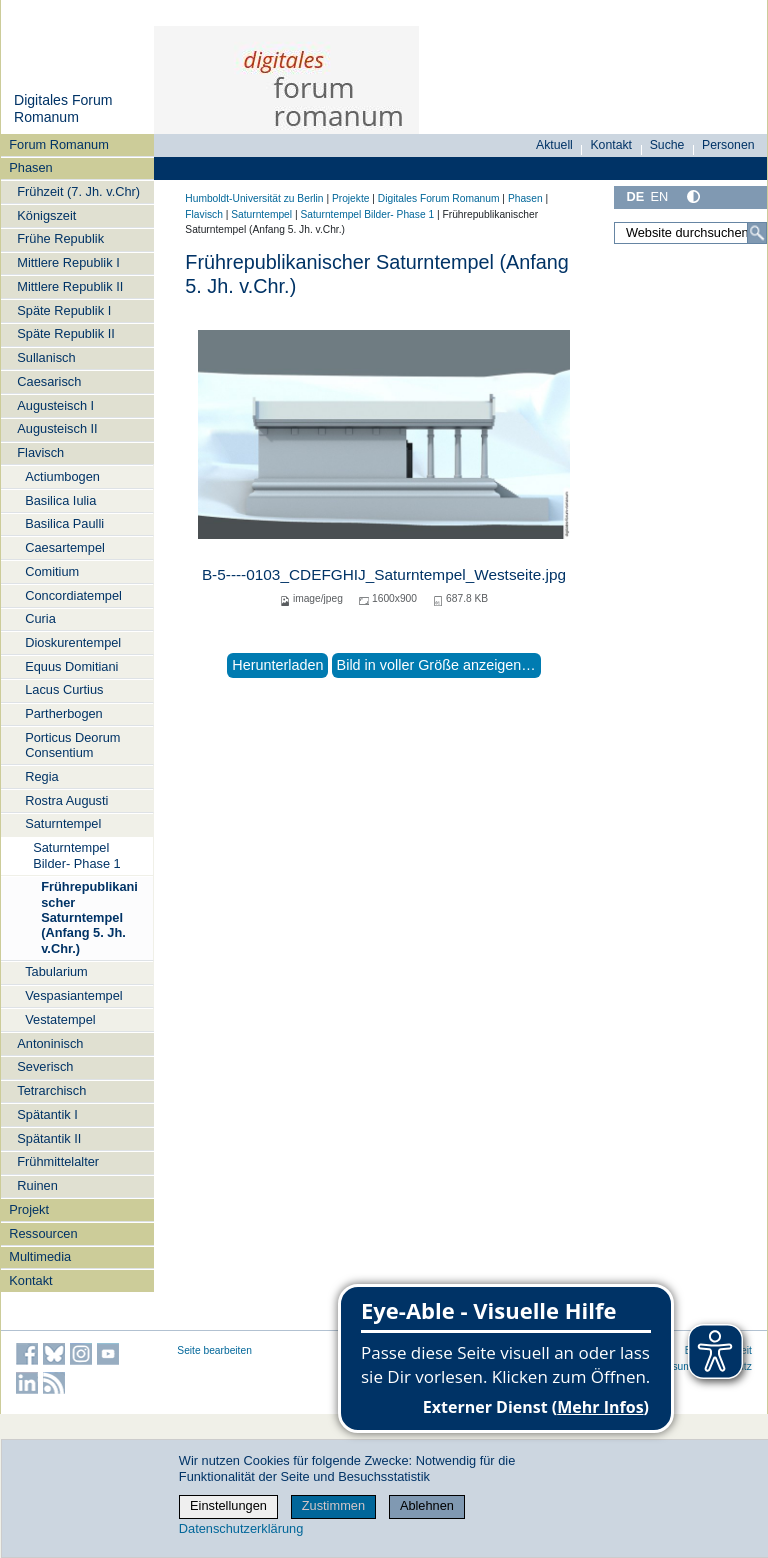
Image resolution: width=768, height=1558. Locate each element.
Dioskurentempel (73, 642)
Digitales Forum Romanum (63, 109)
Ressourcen (43, 1233)
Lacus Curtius (64, 689)
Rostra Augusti (66, 800)
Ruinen (37, 1185)
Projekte (351, 198)
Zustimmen (333, 1505)
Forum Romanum (59, 144)
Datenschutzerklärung (241, 1528)
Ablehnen (427, 1505)
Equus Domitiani (71, 666)
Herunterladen (277, 665)
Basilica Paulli (64, 523)
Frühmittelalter (58, 1161)
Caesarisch (49, 381)
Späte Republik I (64, 310)
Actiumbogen (62, 476)
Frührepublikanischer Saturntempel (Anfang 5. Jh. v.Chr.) (89, 917)
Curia (40, 618)
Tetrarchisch (51, 1090)
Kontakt (30, 1280)
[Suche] (757, 233)
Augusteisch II (57, 428)
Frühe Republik (60, 238)
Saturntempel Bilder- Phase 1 (77, 855)
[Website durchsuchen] (690, 233)
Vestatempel (60, 1019)
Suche (667, 145)
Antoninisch (50, 1043)
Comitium (52, 571)
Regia (41, 776)
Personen (728, 145)
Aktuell (554, 145)
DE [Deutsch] (635, 196)
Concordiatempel (73, 595)
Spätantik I (47, 1114)
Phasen (30, 167)
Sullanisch (46, 357)
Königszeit (46, 215)
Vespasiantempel (73, 995)
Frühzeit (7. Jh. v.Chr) (78, 191)
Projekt (29, 1209)
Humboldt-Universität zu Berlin (254, 198)
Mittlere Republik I (68, 262)
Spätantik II (49, 1138)
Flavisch (40, 452)
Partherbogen (64, 713)
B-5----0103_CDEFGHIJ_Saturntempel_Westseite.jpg (384, 574)
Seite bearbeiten (214, 1350)
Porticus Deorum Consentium (72, 745)
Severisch (45, 1066)
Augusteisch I (55, 405)
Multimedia (40, 1256)
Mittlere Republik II (70, 286)
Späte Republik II (65, 333)
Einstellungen (228, 1505)
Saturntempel (63, 823)
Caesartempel (65, 547)
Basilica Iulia (60, 500)
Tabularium (56, 971)
